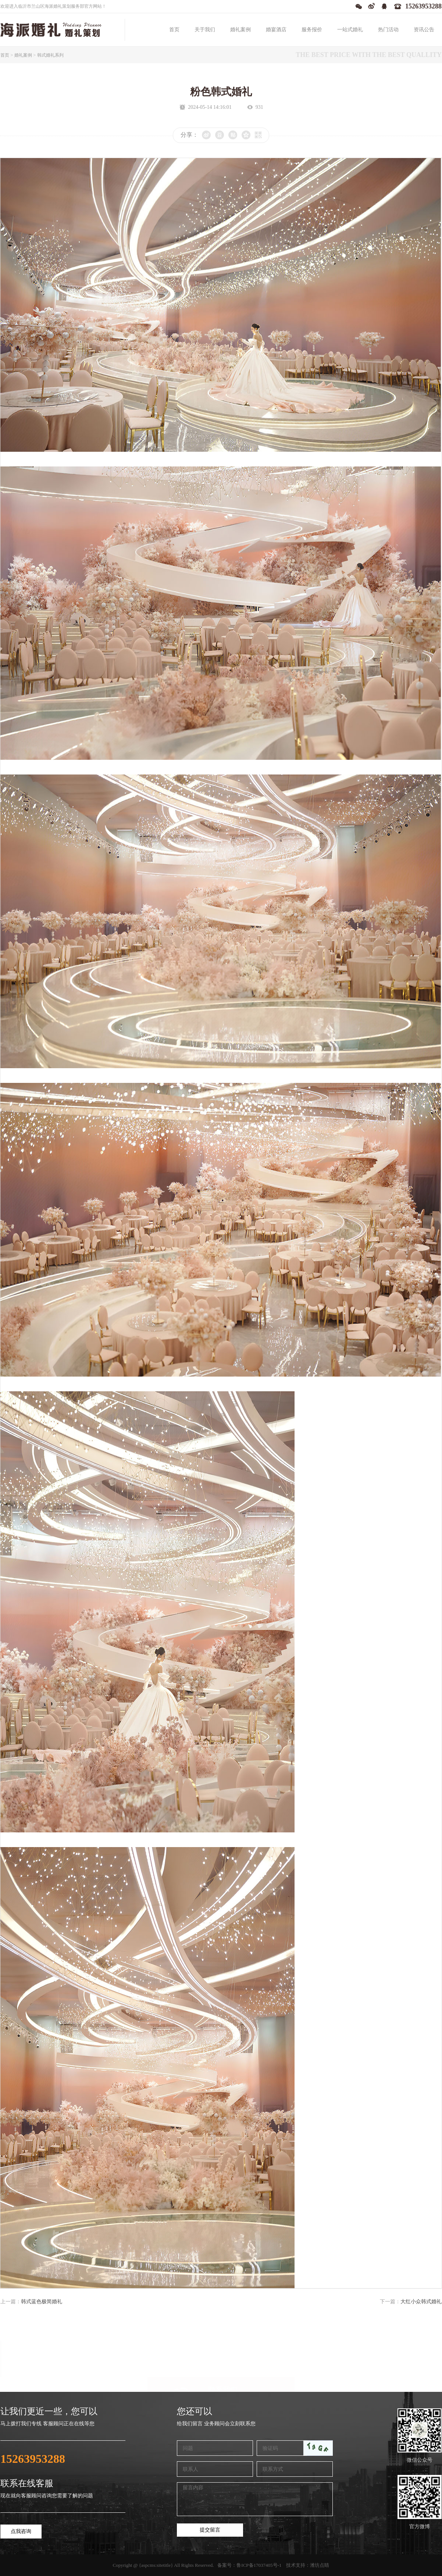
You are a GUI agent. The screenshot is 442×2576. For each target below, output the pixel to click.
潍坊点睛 (319, 2565)
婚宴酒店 (276, 29)
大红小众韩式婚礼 (421, 2301)
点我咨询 (21, 2531)
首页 (174, 29)
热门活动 (388, 29)
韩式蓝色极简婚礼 (41, 2301)
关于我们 (205, 29)
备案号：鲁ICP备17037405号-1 (249, 2565)
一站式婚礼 (350, 29)
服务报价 (312, 29)
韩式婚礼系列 (50, 55)
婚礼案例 (240, 29)
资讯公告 (424, 29)
